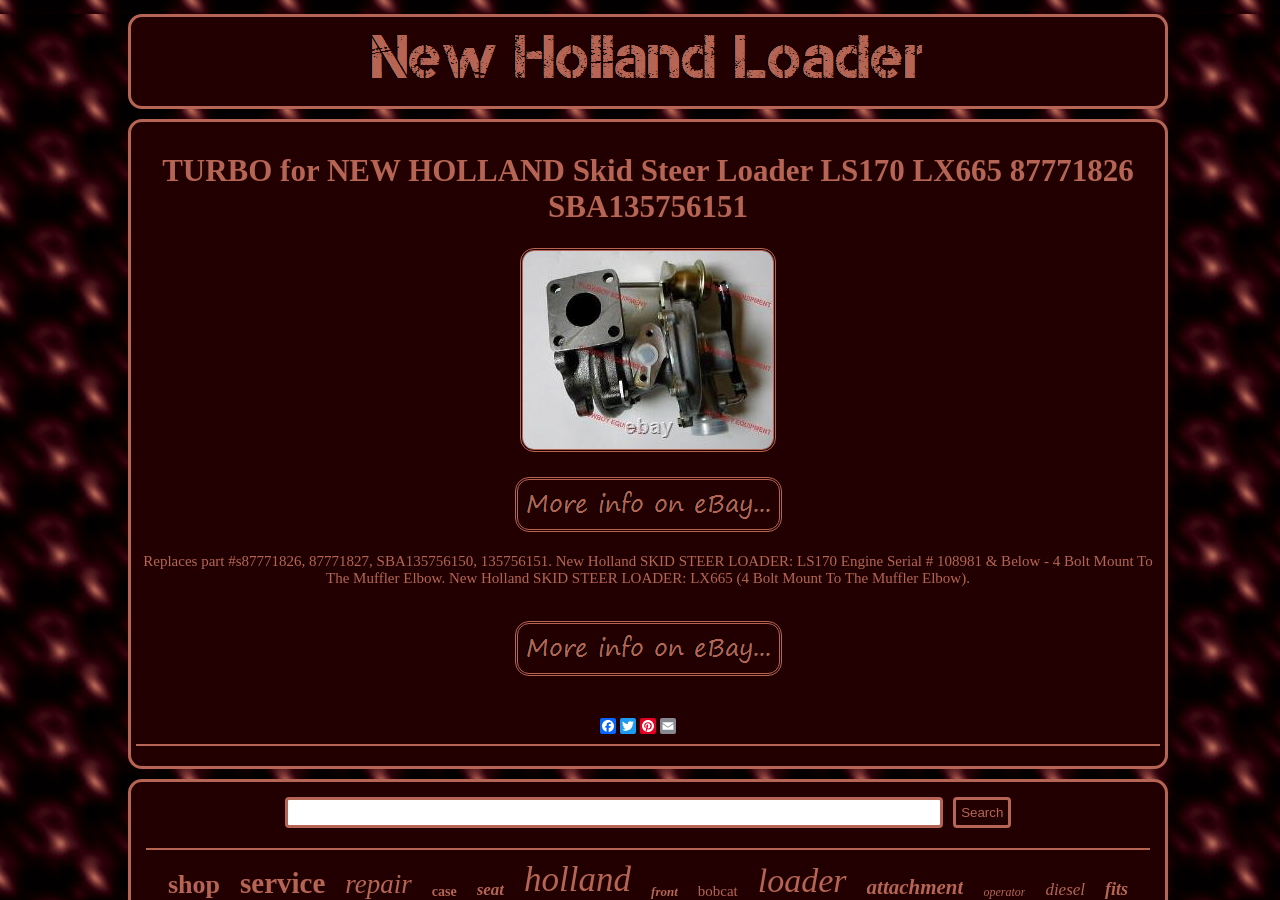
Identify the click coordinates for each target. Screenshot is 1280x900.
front (664, 891)
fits (1116, 889)
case (444, 891)
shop (194, 884)
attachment (915, 887)
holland (577, 879)
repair (378, 884)
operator (1004, 892)
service (282, 883)
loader (802, 880)
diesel (1065, 889)
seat (490, 889)
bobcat (718, 891)
